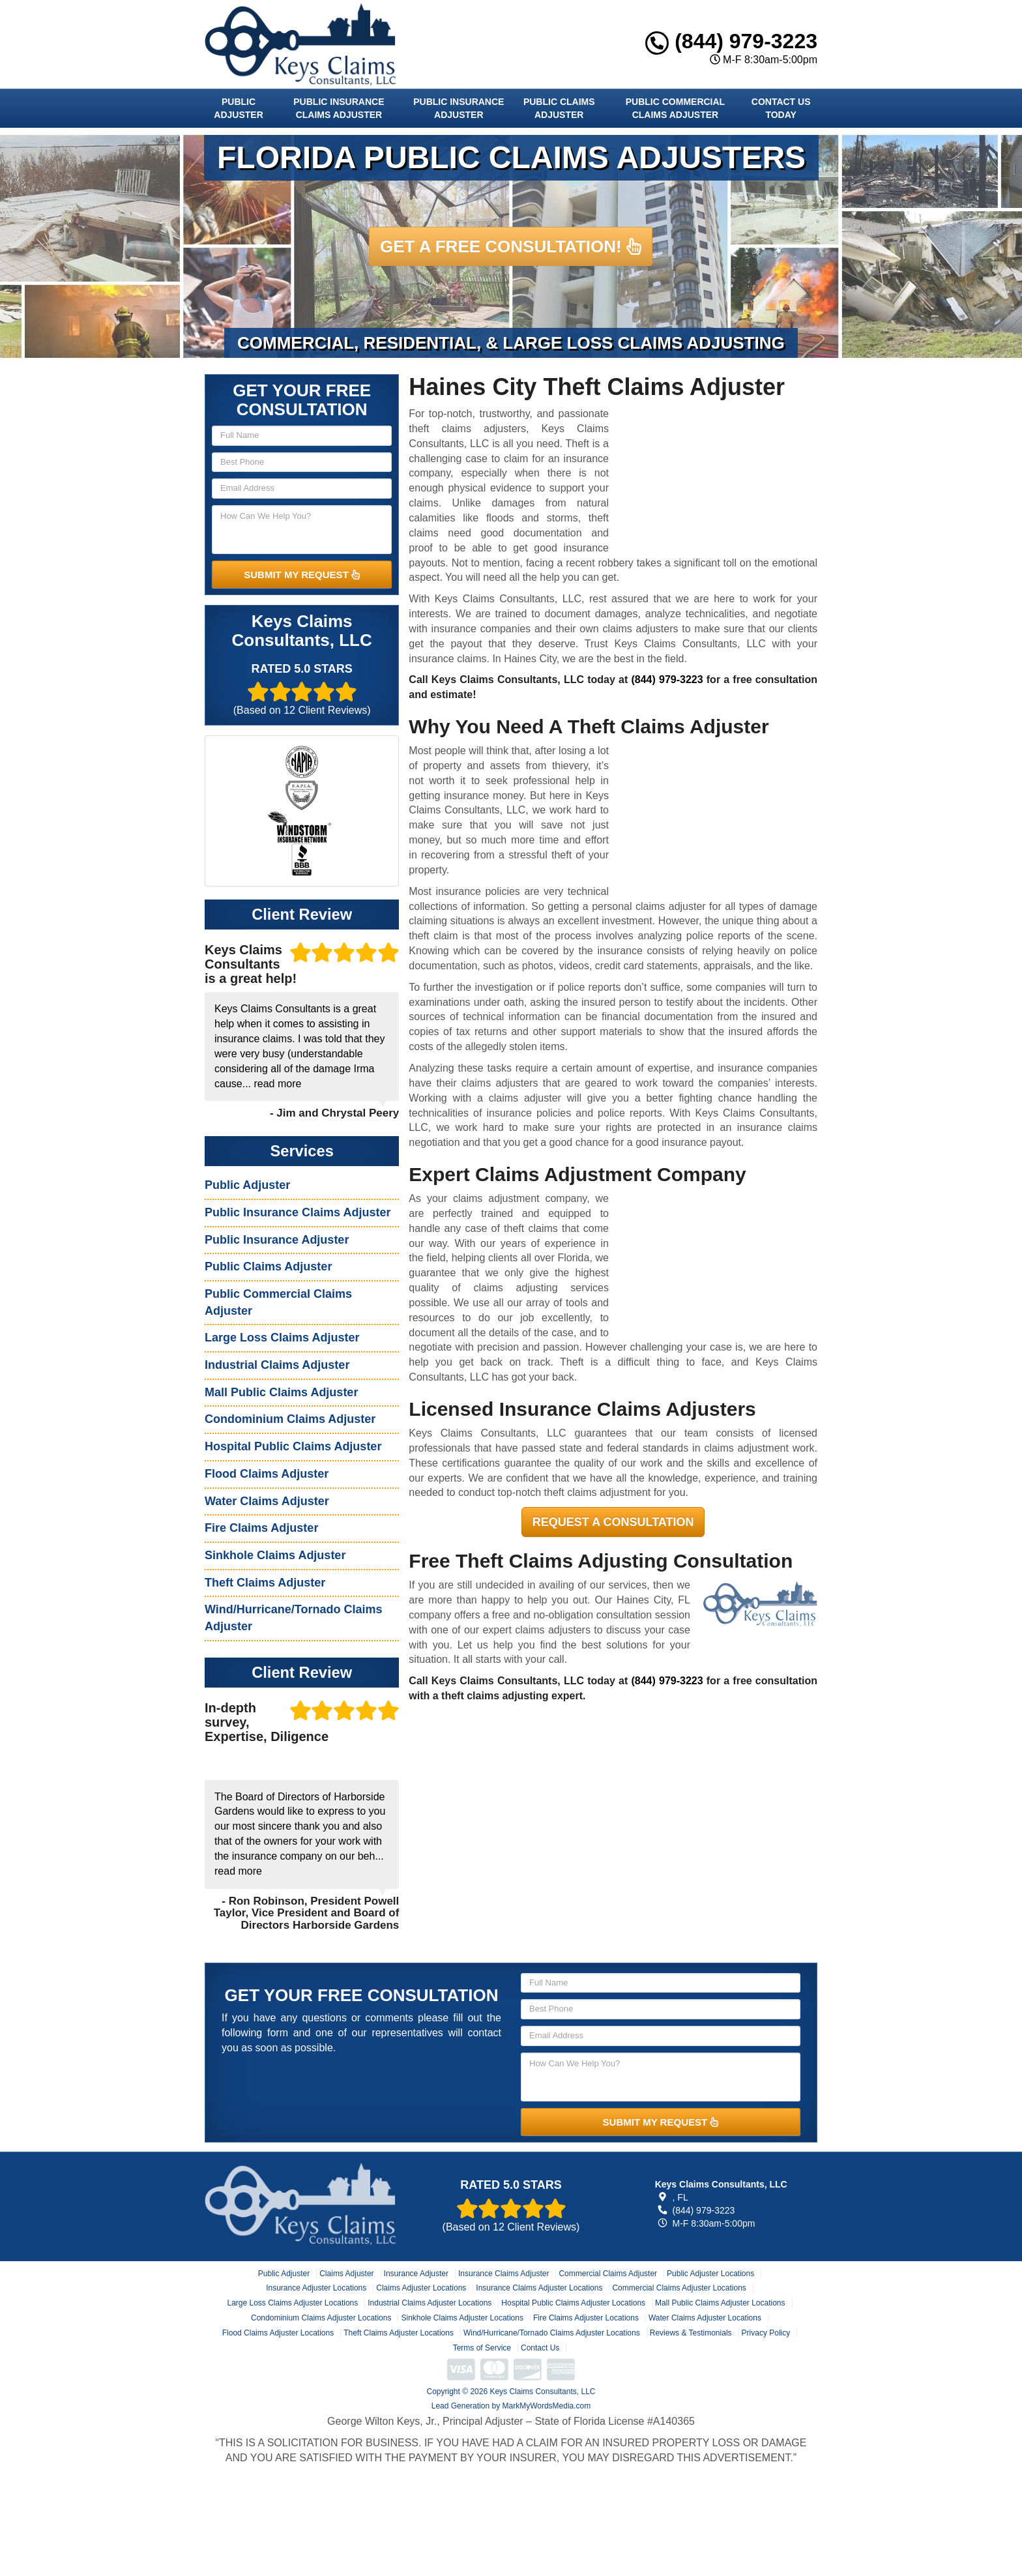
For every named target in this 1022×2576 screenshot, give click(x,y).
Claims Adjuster (346, 2273)
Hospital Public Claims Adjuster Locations (573, 2302)
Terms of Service (482, 2347)
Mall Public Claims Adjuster (281, 1392)
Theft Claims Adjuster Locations (398, 2332)
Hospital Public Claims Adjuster (293, 1446)
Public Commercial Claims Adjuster (675, 108)
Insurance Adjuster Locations (316, 2287)
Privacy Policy (766, 2332)
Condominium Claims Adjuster (290, 1419)
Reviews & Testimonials (691, 2332)
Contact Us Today (781, 108)
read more (277, 1083)
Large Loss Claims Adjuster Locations (292, 2302)
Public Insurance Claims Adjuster (338, 108)
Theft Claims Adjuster (265, 1582)
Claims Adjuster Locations (421, 2287)
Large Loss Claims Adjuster (282, 1337)
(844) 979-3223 (731, 41)
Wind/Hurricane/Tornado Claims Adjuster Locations (551, 2332)
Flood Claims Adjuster (266, 1473)
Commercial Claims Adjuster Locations (679, 2287)
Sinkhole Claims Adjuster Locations (462, 2317)
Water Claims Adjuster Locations (705, 2317)
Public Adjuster (238, 108)
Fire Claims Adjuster (261, 1527)
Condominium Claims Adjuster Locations (321, 2317)
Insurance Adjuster (416, 2273)
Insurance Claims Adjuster (503, 2273)
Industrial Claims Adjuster (277, 1364)
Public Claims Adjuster (559, 108)
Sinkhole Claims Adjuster (275, 1555)
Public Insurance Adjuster (458, 108)
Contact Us (540, 2347)
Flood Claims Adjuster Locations (278, 2332)
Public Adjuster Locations (710, 2273)
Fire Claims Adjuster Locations (586, 2317)
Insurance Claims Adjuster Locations (539, 2287)
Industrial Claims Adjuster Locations (429, 2302)
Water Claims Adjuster (267, 1501)
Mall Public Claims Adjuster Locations (720, 2302)
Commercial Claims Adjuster (608, 2273)
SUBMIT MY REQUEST (302, 574)
